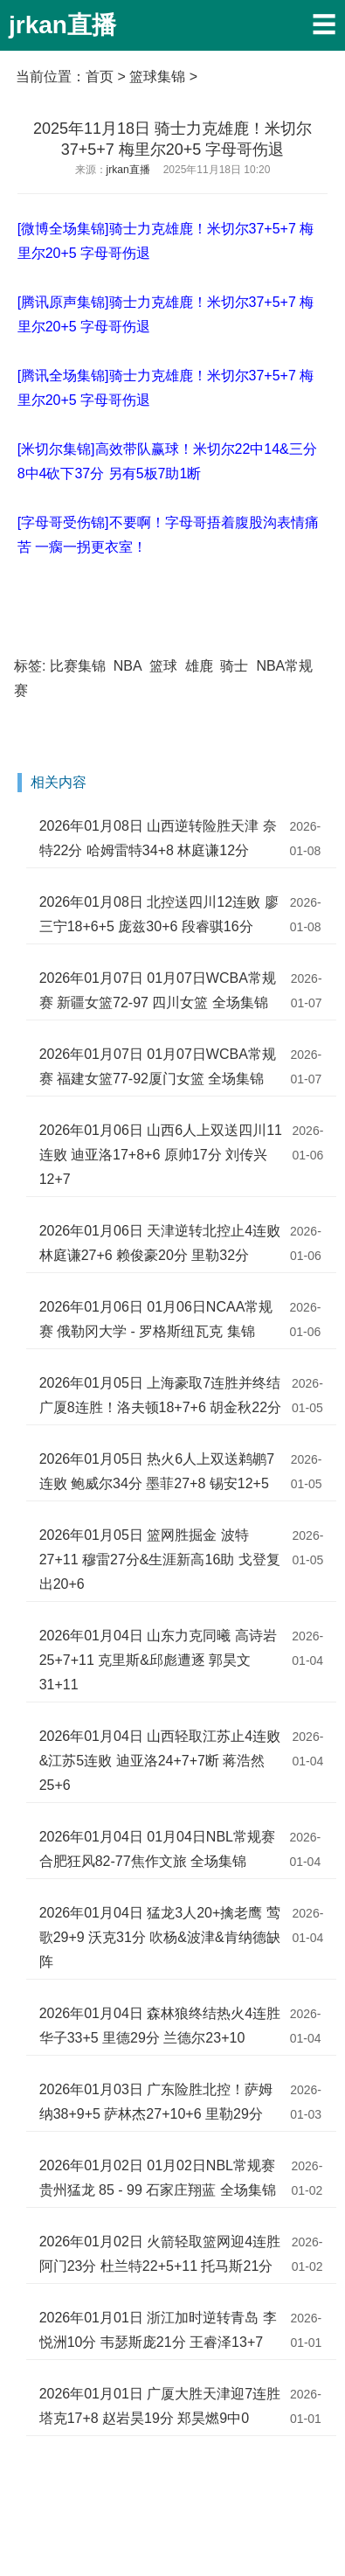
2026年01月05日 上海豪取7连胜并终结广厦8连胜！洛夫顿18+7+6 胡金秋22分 (160, 1395)
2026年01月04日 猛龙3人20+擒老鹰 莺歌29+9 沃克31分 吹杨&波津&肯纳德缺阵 (159, 1937)
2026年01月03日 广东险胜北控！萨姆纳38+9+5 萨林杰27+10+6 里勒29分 (156, 2101)
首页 (100, 76)
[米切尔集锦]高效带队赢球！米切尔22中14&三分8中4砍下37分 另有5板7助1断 (167, 461)
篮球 (163, 665)
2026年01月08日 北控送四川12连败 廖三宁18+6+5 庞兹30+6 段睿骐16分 (159, 914)
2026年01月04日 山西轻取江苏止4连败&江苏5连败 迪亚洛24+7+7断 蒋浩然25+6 (160, 1761)
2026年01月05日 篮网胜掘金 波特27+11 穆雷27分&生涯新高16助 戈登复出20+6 (159, 1559)
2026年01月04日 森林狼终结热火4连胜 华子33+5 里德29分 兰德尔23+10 (160, 2025)
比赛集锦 (78, 665)
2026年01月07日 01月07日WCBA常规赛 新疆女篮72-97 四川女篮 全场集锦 (157, 990)
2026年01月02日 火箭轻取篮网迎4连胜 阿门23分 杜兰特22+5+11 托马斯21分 (160, 2253)
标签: (29, 665)
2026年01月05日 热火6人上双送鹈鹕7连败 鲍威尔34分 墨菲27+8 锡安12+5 (156, 1471)
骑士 (234, 665)
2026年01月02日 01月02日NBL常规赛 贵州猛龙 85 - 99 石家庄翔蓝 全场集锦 (157, 2177)
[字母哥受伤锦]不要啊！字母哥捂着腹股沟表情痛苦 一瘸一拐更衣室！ (168, 534)
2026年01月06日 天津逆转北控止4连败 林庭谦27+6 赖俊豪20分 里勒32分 (160, 1243)
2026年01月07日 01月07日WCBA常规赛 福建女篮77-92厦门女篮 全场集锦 (157, 1066)
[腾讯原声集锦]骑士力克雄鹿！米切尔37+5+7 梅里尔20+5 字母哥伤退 (165, 314)
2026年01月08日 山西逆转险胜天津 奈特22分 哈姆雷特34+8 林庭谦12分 (158, 838)
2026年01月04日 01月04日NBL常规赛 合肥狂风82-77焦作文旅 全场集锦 (157, 1849)
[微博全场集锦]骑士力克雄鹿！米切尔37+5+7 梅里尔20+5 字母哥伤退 (165, 241)
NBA (127, 665)
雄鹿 (199, 665)
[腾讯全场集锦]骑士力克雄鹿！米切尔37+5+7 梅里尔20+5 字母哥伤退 (165, 387)
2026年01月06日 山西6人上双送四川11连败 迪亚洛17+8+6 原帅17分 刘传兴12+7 (160, 1155)
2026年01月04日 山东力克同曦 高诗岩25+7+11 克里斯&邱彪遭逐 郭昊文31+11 (158, 1660)
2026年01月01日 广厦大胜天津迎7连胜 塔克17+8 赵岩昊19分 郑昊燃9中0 (160, 2406)
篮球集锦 (157, 76)
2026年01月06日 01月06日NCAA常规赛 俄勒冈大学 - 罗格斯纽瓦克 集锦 (156, 1319)
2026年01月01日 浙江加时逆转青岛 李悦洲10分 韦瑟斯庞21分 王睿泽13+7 (158, 2330)
